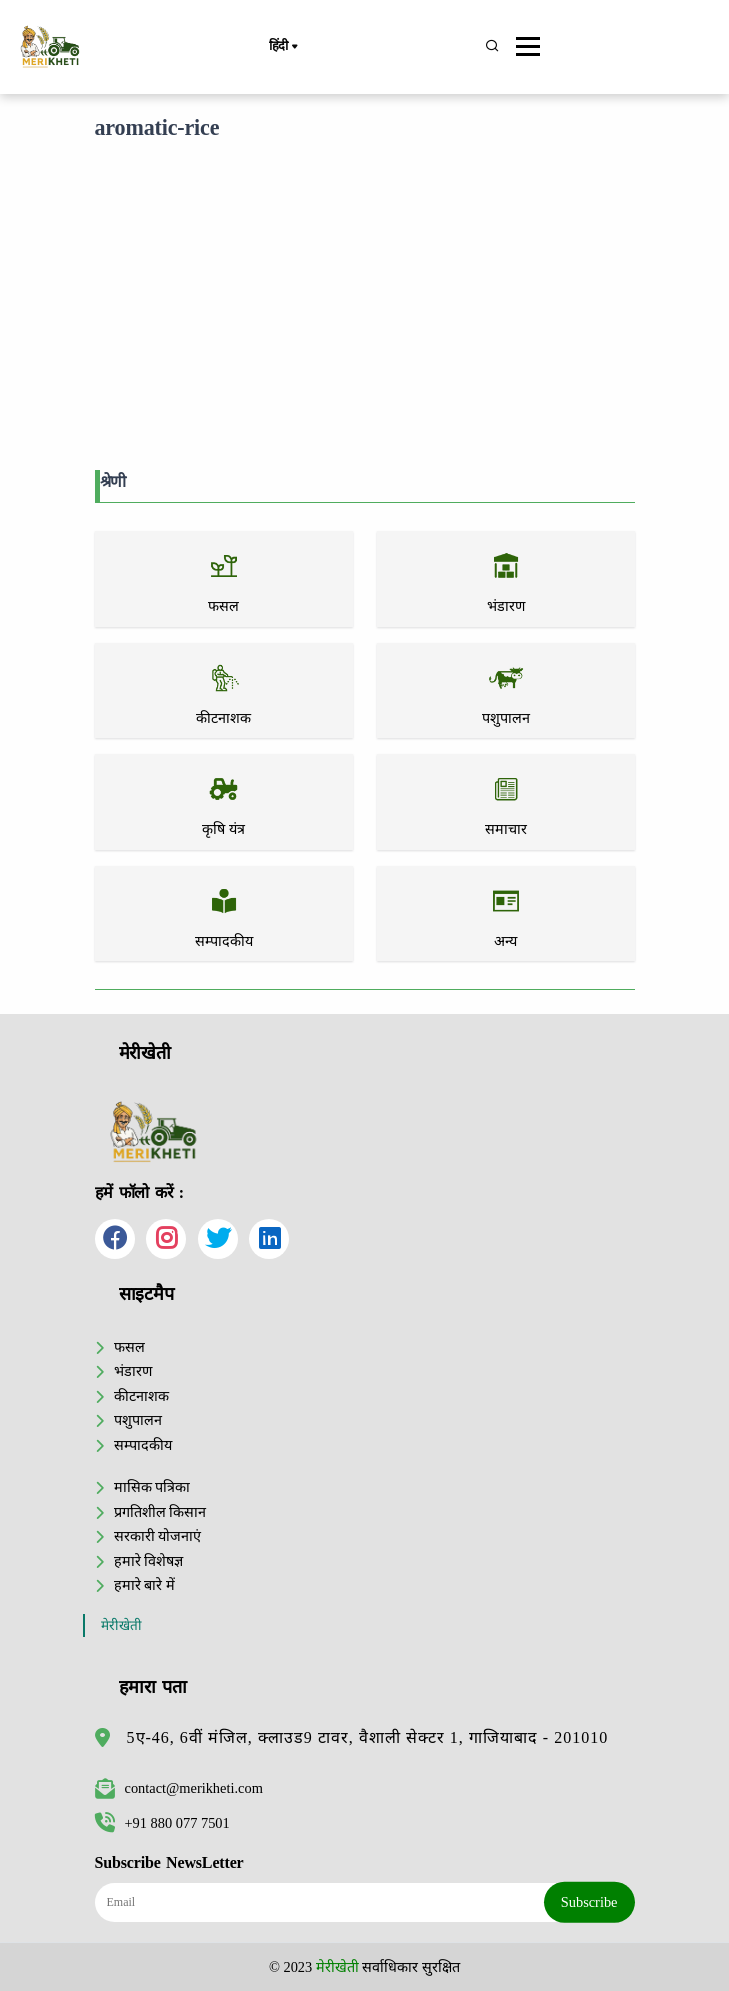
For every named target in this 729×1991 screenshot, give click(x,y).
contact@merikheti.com (179, 1788)
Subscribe (589, 1902)
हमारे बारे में (144, 1585)
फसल (129, 1347)
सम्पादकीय (143, 1445)
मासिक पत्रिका (152, 1487)
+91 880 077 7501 (162, 1823)
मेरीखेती (121, 1625)
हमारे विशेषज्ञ (149, 1561)
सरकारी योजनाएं (158, 1536)
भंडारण (133, 1371)
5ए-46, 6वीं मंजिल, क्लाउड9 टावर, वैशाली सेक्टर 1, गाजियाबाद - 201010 (368, 1737)
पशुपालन (138, 1420)
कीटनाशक (141, 1396)
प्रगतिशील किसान (160, 1512)
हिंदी (283, 47)
